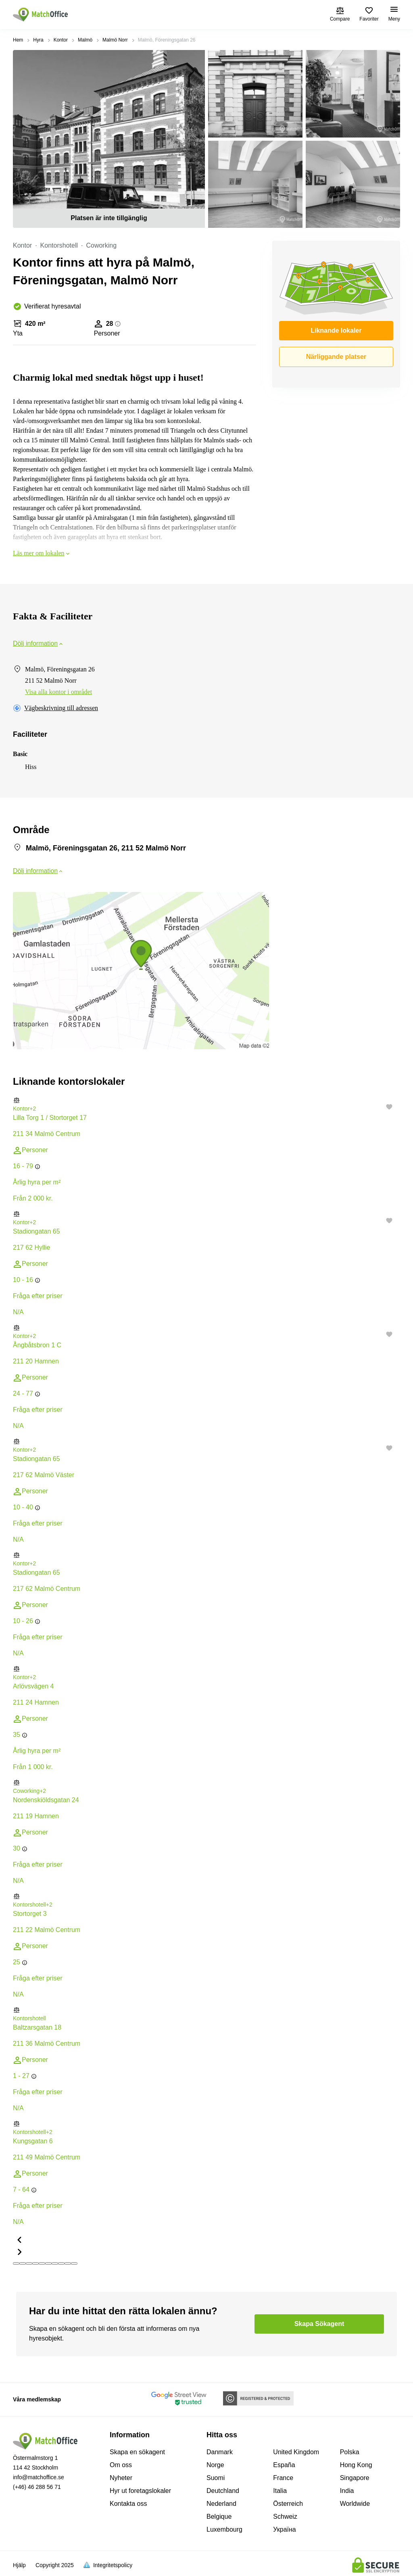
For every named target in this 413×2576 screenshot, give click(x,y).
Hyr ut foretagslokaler (140, 2490)
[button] (206, 1100)
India (347, 2490)
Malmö (85, 40)
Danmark (219, 2452)
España (284, 2464)
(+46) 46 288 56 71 (37, 2487)
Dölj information (38, 643)
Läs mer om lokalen (42, 553)
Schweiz (285, 2516)
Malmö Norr (115, 40)
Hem (18, 40)
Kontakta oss (128, 2503)
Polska (349, 2452)
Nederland (221, 2503)
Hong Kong (356, 2464)
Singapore (354, 2477)
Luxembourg (224, 2529)
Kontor (61, 40)
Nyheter (121, 2477)
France (283, 2477)
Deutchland (222, 2490)
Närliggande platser (336, 356)
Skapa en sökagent (137, 2452)
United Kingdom (296, 2452)
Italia (280, 2490)
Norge (215, 2464)
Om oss (121, 2464)
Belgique (219, 2516)
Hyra (38, 40)
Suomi (215, 2477)
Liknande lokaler (336, 330)
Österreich (288, 2503)
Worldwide (355, 2503)
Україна (284, 2529)
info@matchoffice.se (38, 2477)
